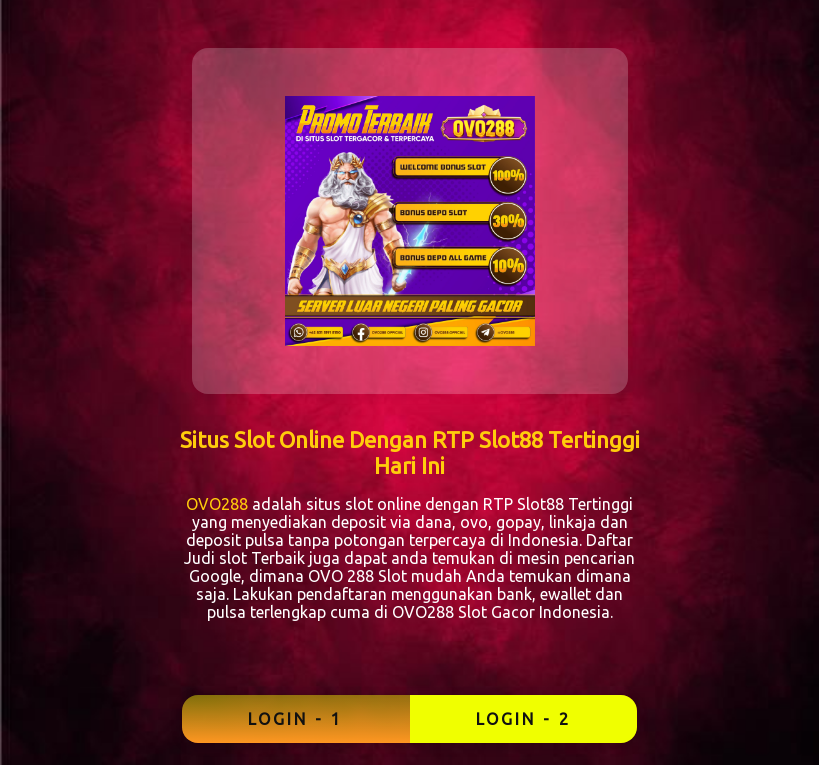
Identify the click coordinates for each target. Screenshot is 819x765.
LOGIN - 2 (523, 719)
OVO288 (217, 504)
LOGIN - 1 (295, 719)
